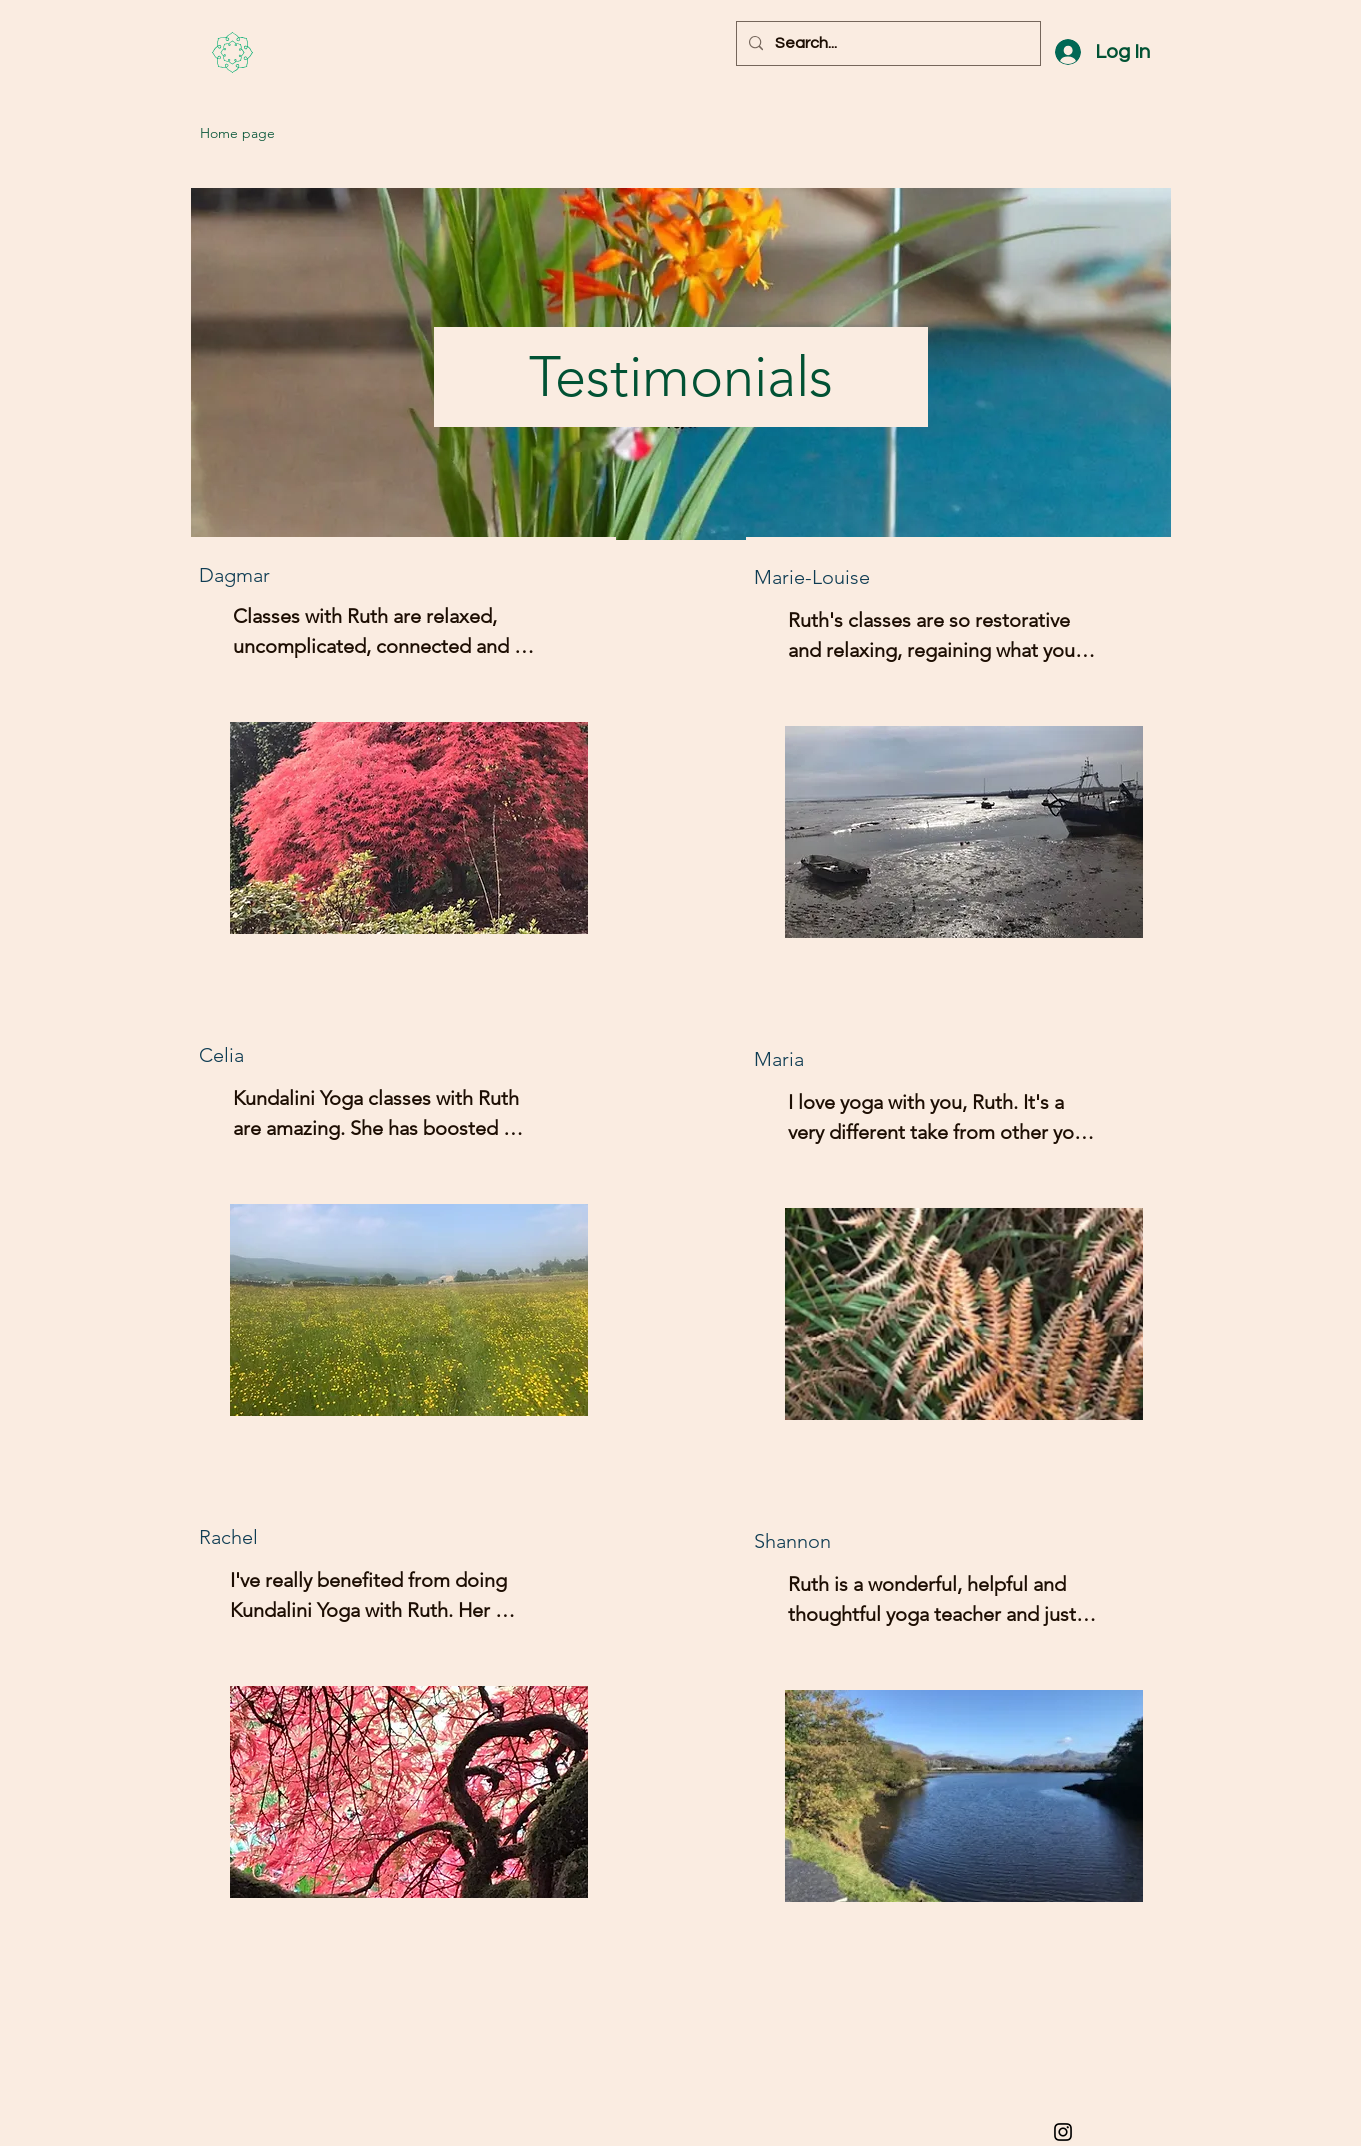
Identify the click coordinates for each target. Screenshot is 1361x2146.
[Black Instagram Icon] (1063, 2132)
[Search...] (886, 43)
